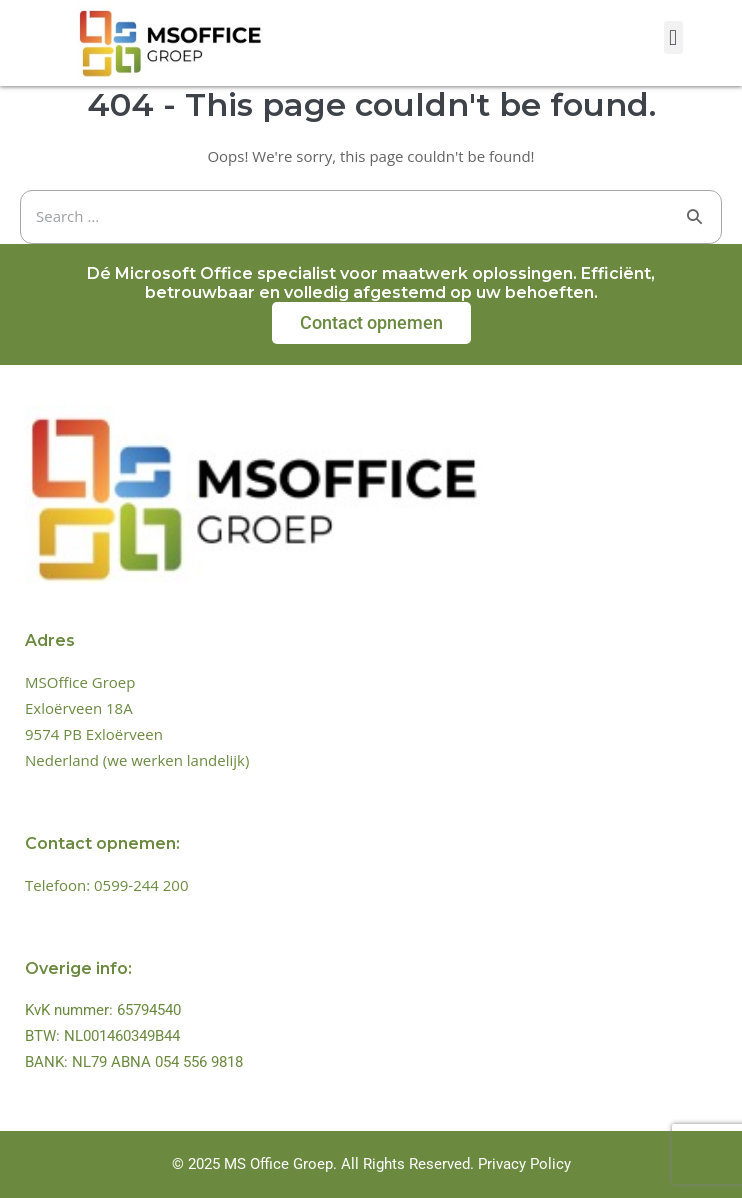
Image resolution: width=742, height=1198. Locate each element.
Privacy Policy (524, 1164)
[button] (673, 37)
